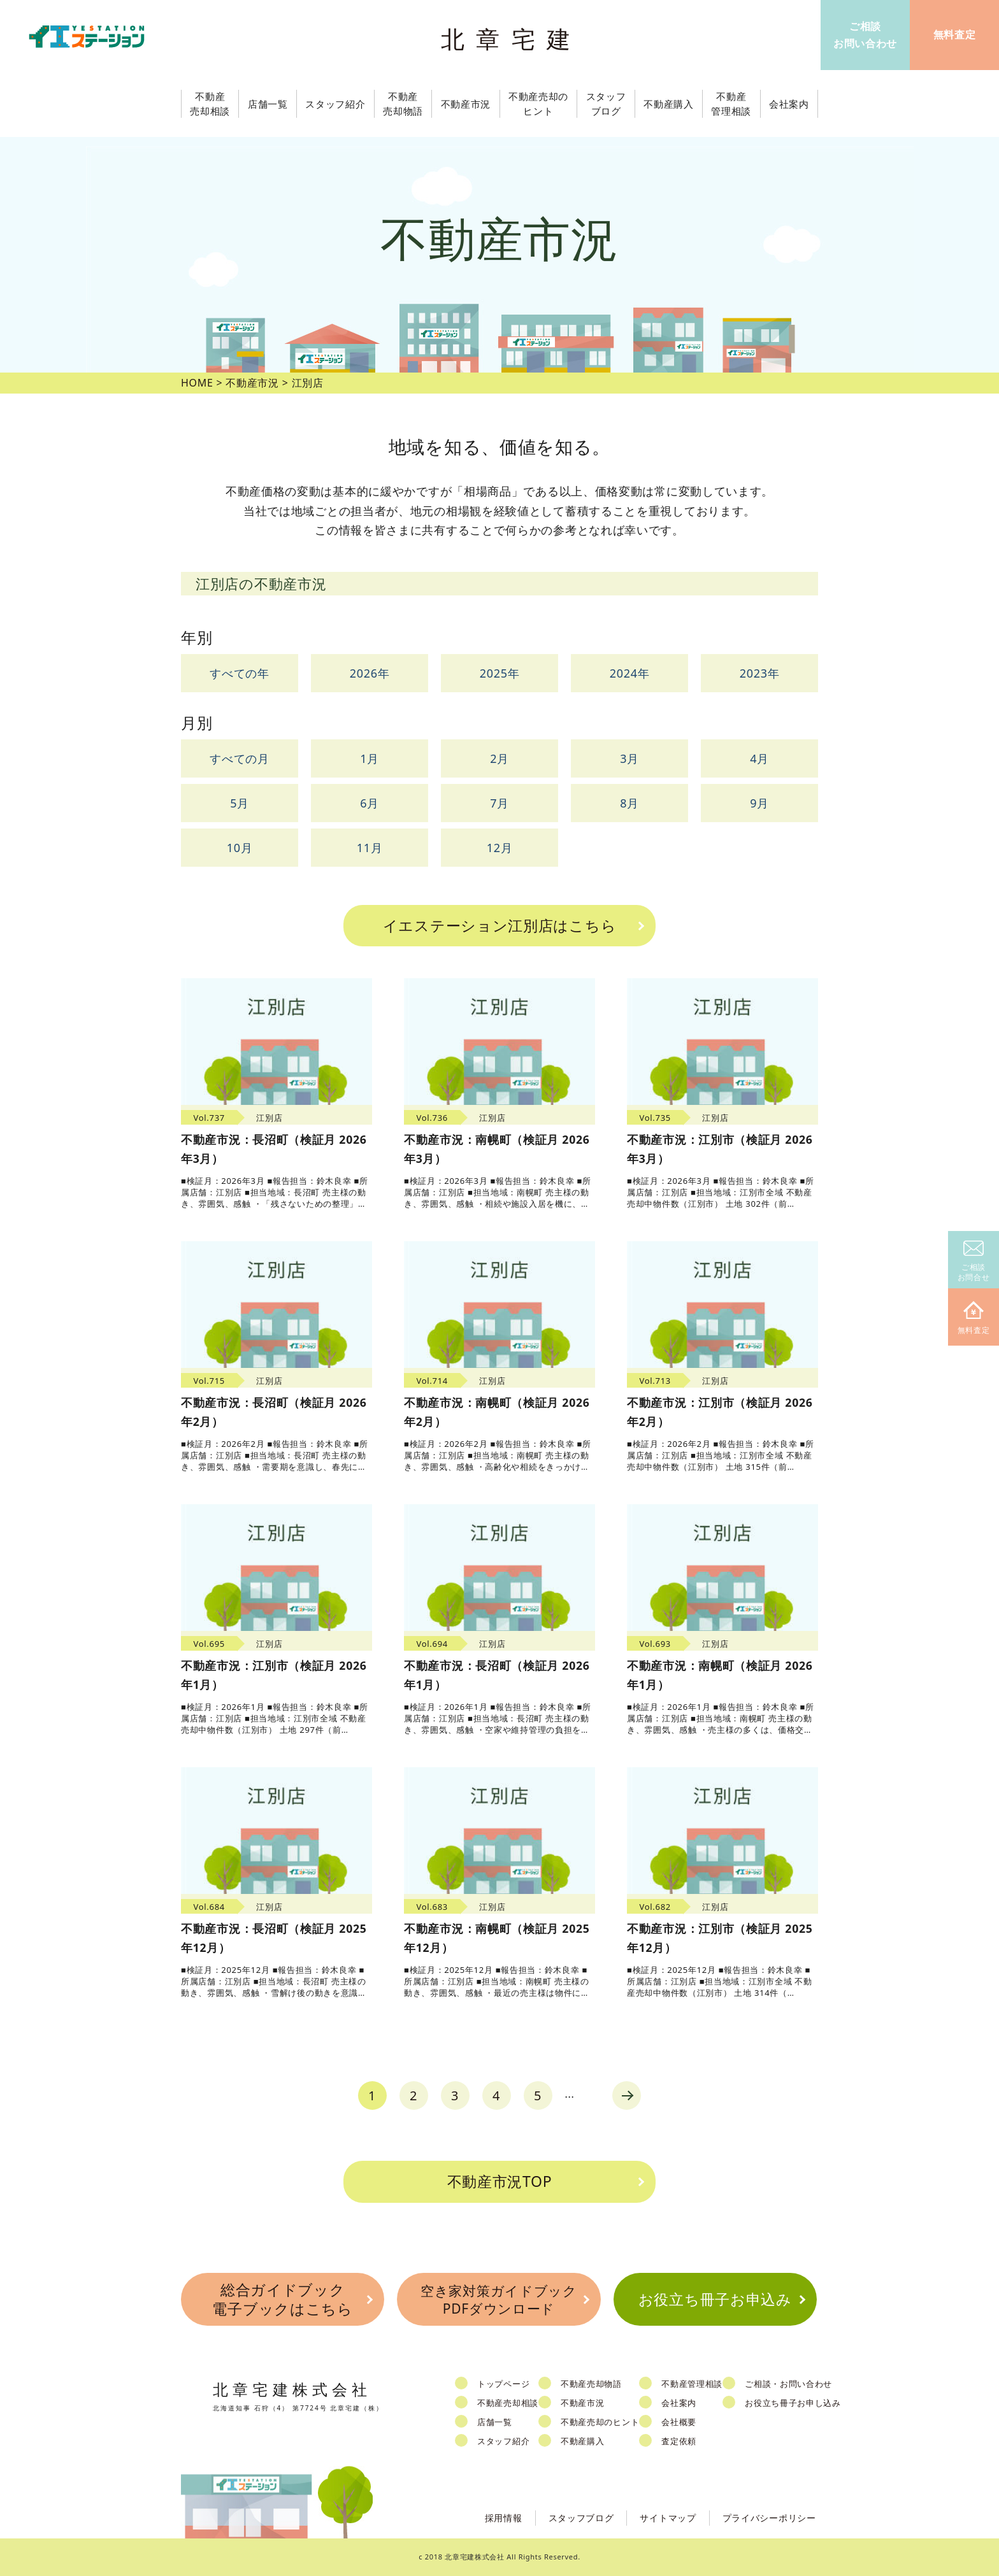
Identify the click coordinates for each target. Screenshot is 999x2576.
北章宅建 (511, 38)
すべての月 (240, 758)
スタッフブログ (581, 2518)
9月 (759, 803)
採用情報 (503, 2518)
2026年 (370, 673)
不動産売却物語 (591, 2383)
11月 (370, 847)
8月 (629, 803)
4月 (759, 758)
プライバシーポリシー (769, 2518)
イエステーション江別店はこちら (500, 925)
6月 (369, 803)
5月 (239, 803)
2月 (499, 758)
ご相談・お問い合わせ (788, 2383)
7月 (499, 803)
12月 (500, 847)
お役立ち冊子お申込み (715, 2299)
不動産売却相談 (507, 2403)
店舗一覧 (494, 2422)
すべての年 (240, 673)
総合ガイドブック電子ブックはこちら (282, 2299)
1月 (369, 758)
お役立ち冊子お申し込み (793, 2403)
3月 (629, 758)
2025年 (500, 673)
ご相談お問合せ (974, 1262)
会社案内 (678, 2403)
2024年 (630, 673)
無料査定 (974, 1318)
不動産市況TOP (499, 2181)
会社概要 (678, 2422)
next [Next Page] (626, 2095)
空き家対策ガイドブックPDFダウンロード (498, 2299)
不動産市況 (466, 103)
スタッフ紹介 (503, 2441)
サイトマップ (668, 2518)
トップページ (503, 2383)
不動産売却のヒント (600, 2422)
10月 (240, 847)
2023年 (760, 673)
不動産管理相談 (691, 2383)
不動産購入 (583, 2441)
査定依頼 (678, 2441)
